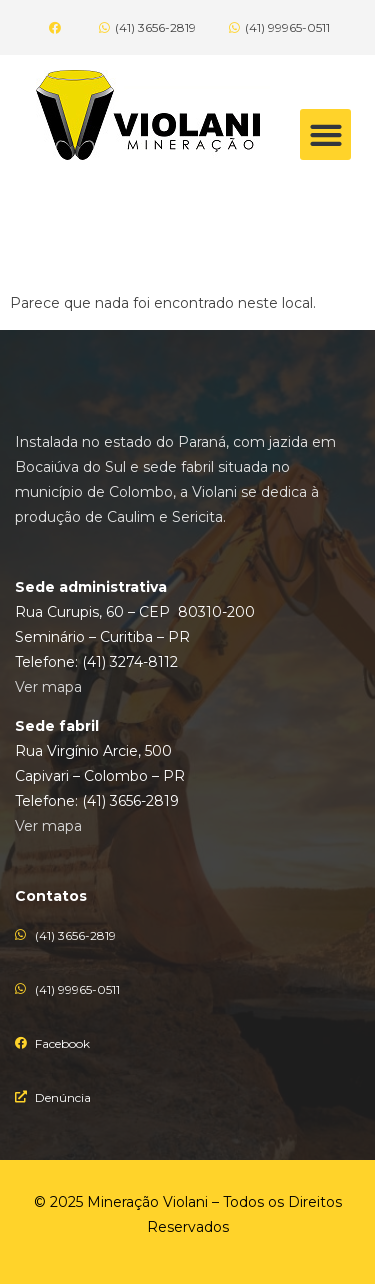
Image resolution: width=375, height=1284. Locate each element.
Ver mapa (48, 687)
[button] (325, 134)
